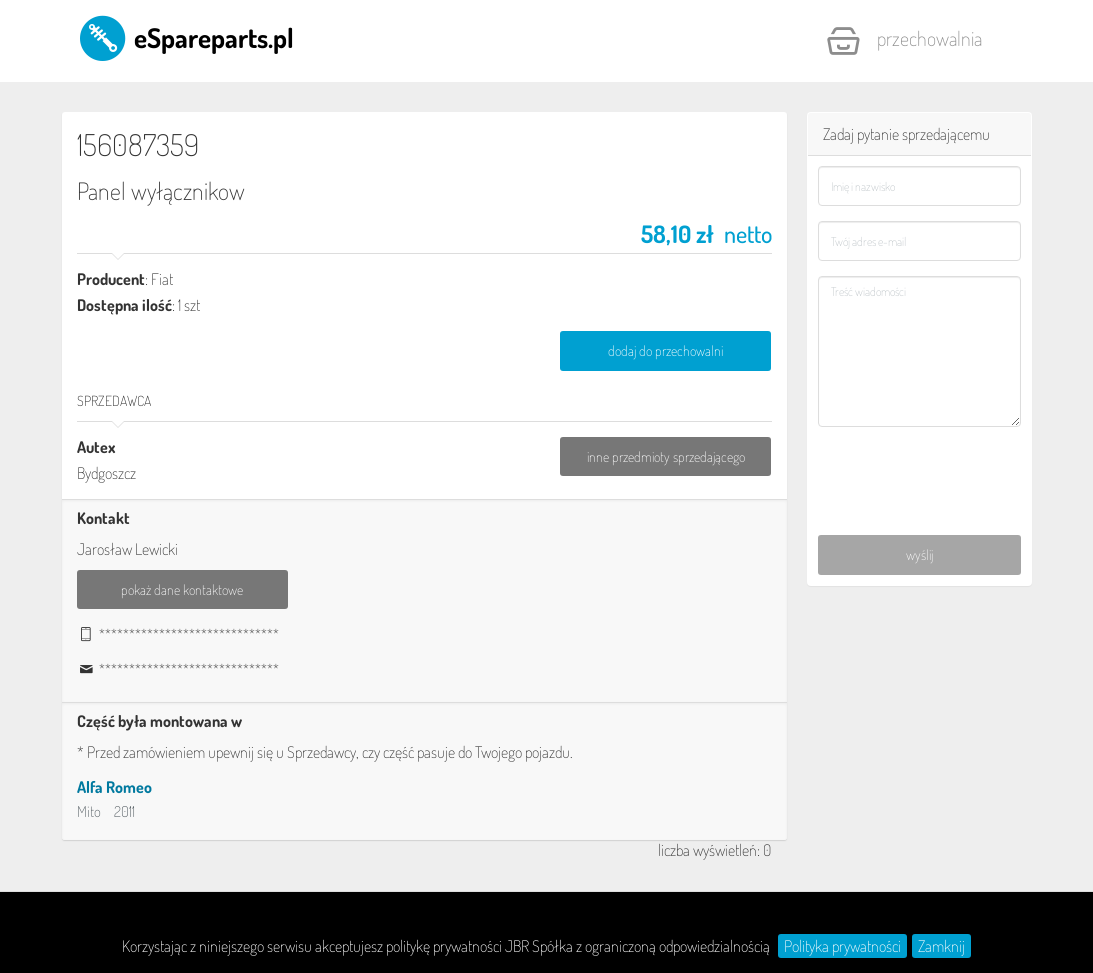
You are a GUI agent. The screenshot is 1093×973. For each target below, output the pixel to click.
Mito (89, 811)
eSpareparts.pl (185, 37)
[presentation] (920, 468)
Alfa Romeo (114, 787)
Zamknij (941, 946)
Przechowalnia (904, 41)
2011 (124, 811)
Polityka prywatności (842, 946)
